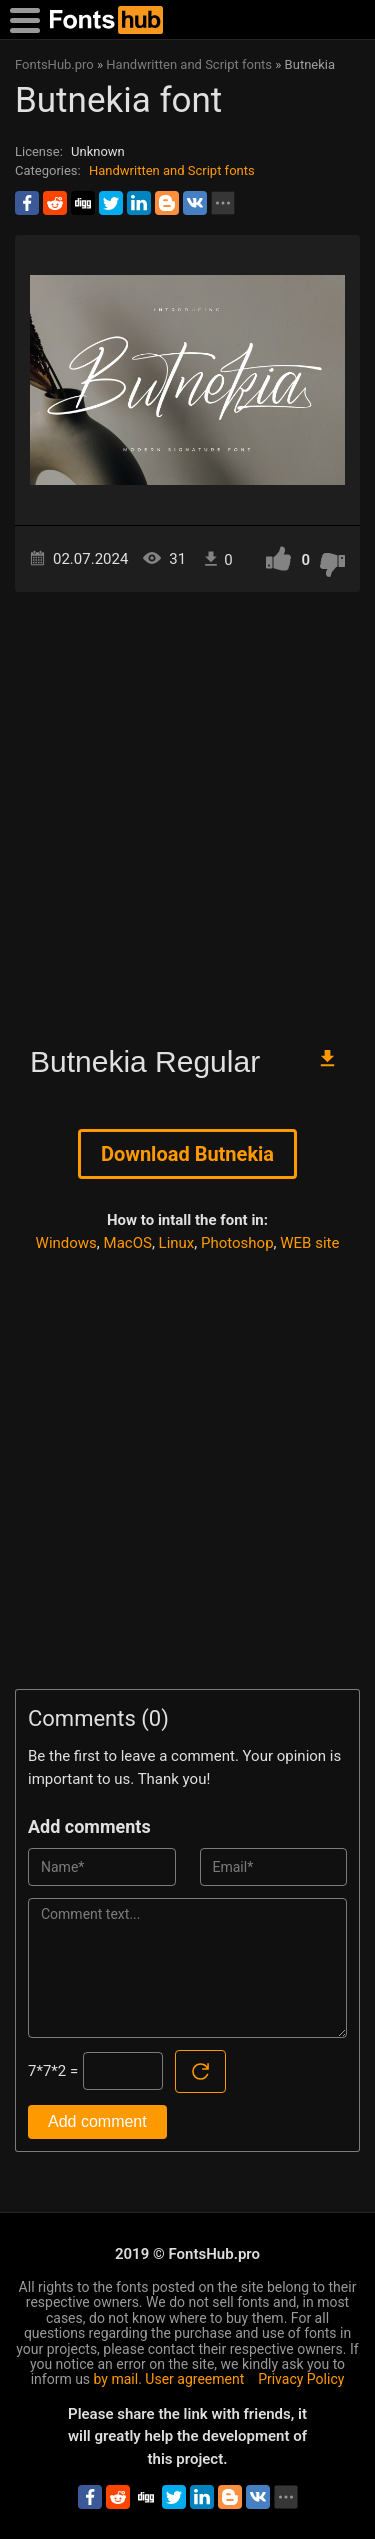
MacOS (128, 1243)
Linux (177, 1243)
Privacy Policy (301, 2379)
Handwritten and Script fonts (172, 170)
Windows (66, 1243)
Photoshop (237, 1243)
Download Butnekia (187, 1154)
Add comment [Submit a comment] (97, 2121)
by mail (116, 2379)
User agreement (194, 2379)
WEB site (309, 1243)
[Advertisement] (187, 809)
